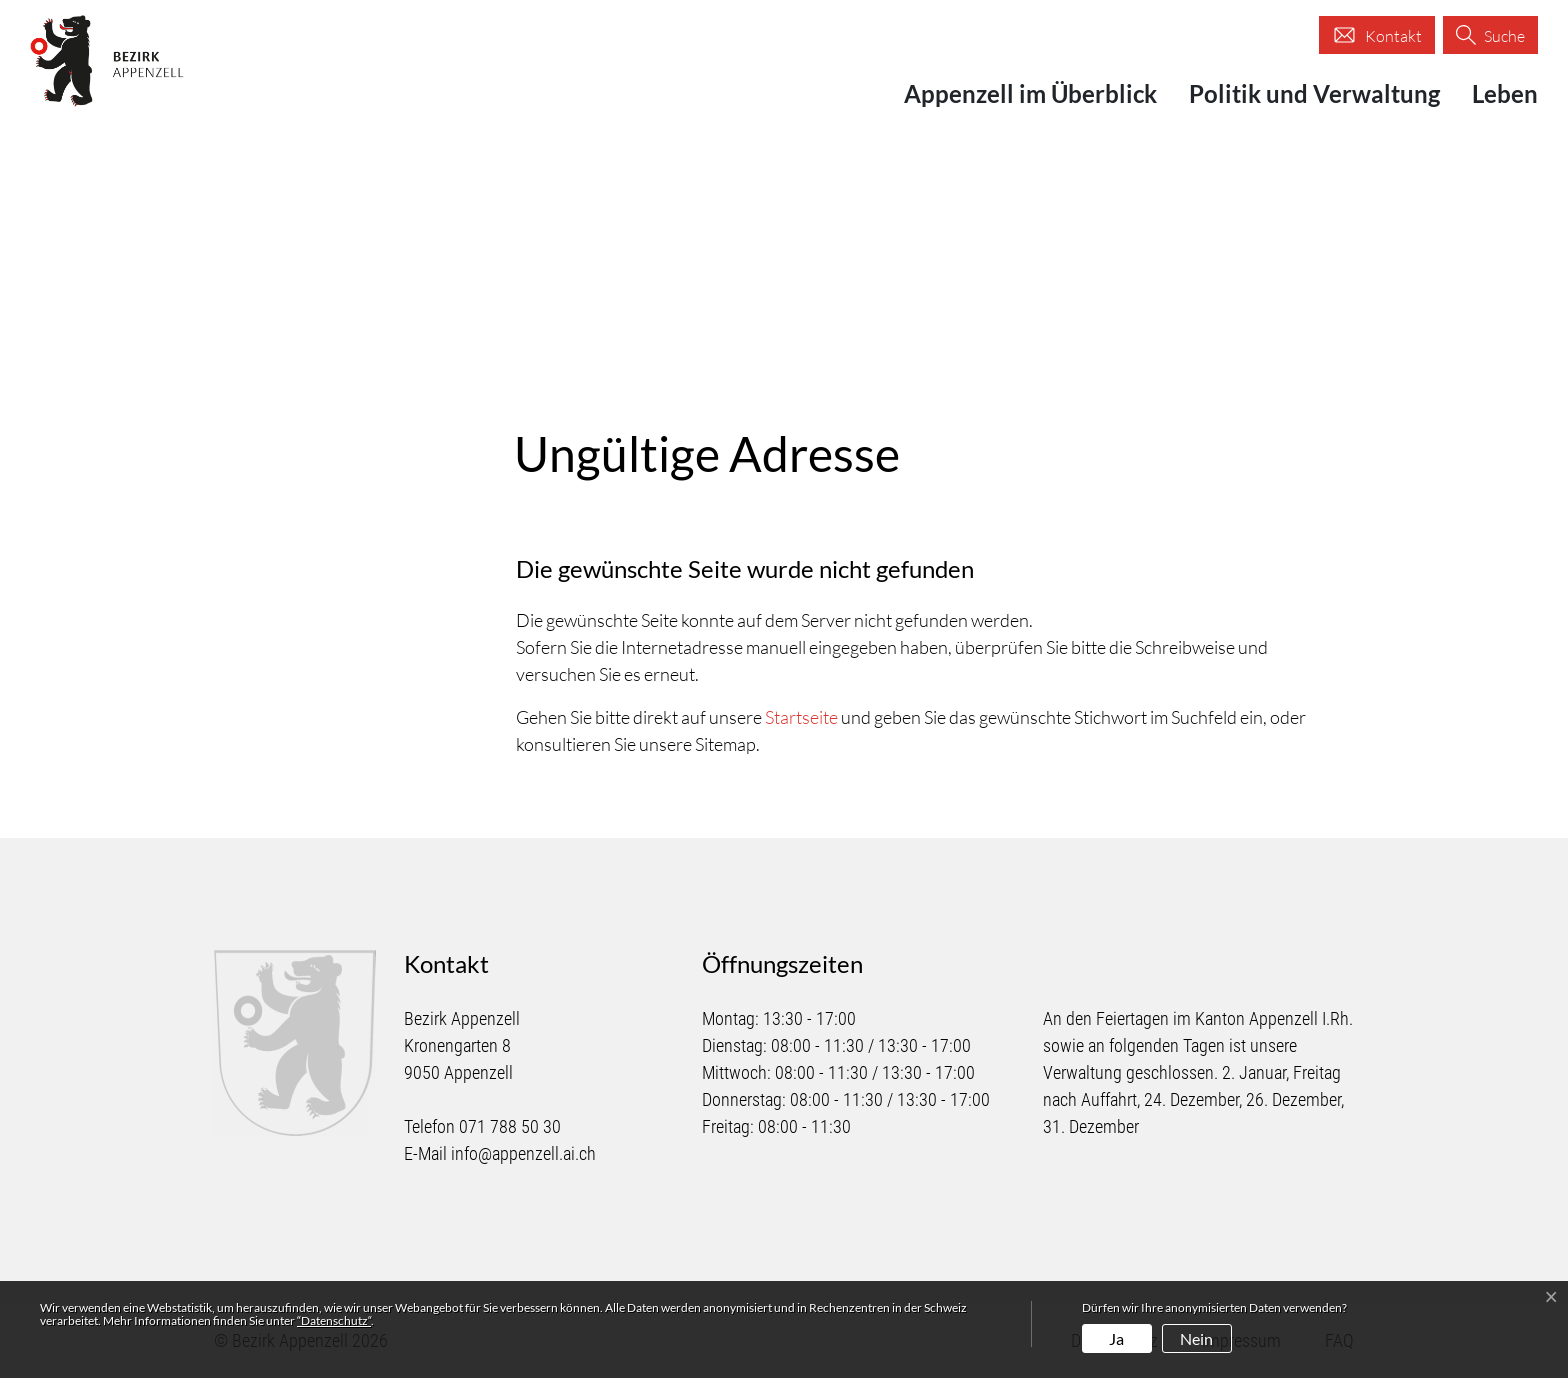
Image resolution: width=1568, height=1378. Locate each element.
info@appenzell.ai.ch (523, 1153)
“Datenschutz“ (334, 1320)
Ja (1116, 1338)
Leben (1505, 93)
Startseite (801, 717)
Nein (1196, 1338)
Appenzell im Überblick (1030, 93)
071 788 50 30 (510, 1126)
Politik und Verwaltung (1314, 93)
